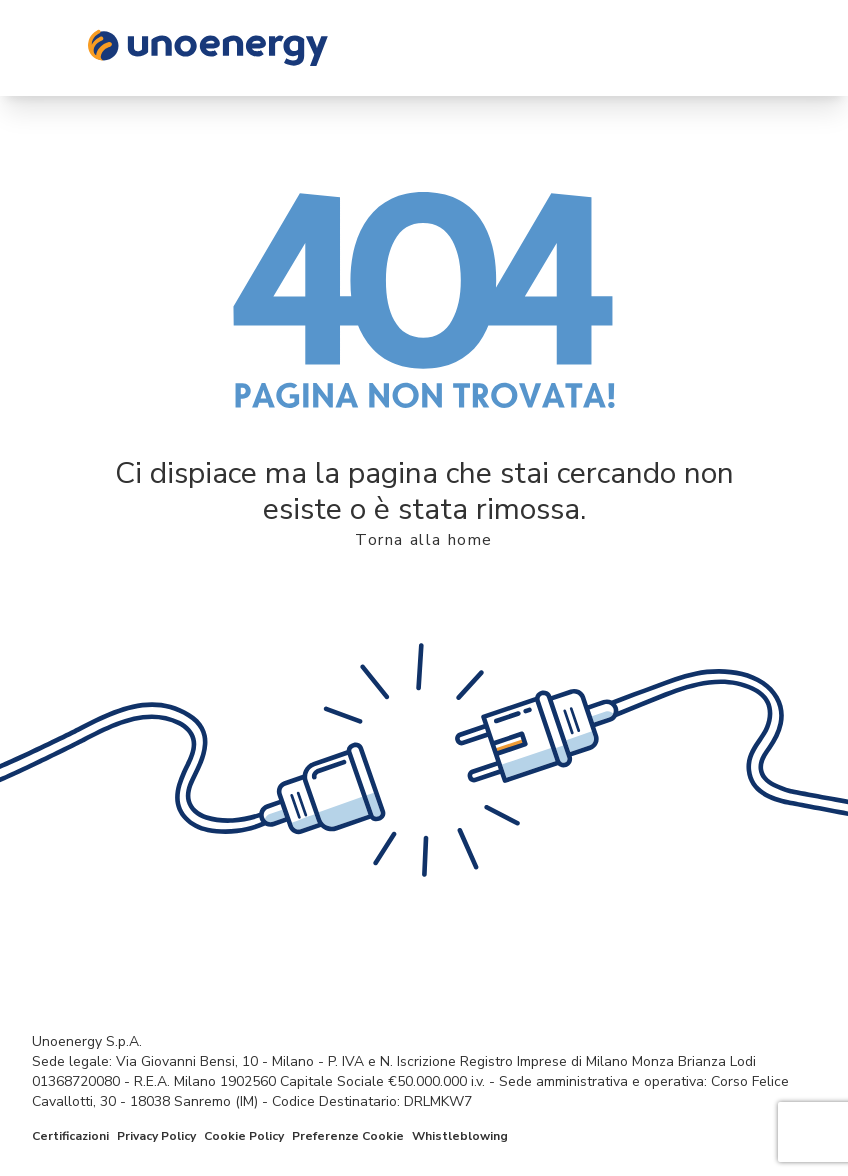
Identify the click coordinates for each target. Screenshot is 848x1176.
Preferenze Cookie (348, 1136)
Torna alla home (424, 540)
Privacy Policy (156, 1136)
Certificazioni (70, 1136)
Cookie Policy (244, 1136)
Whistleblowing (460, 1136)
